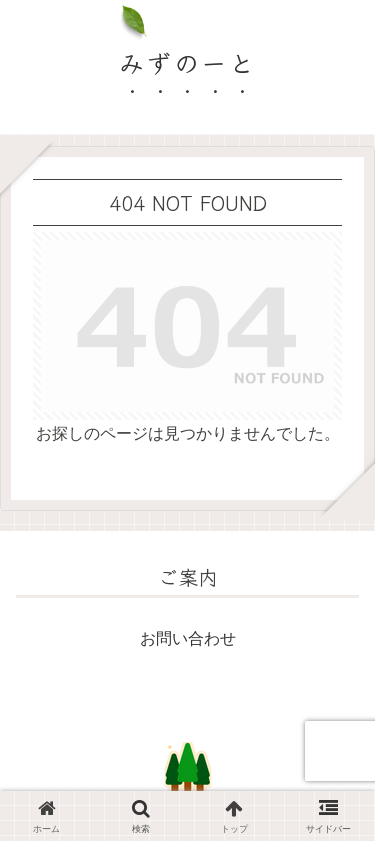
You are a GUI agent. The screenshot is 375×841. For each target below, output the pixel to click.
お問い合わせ (188, 638)
